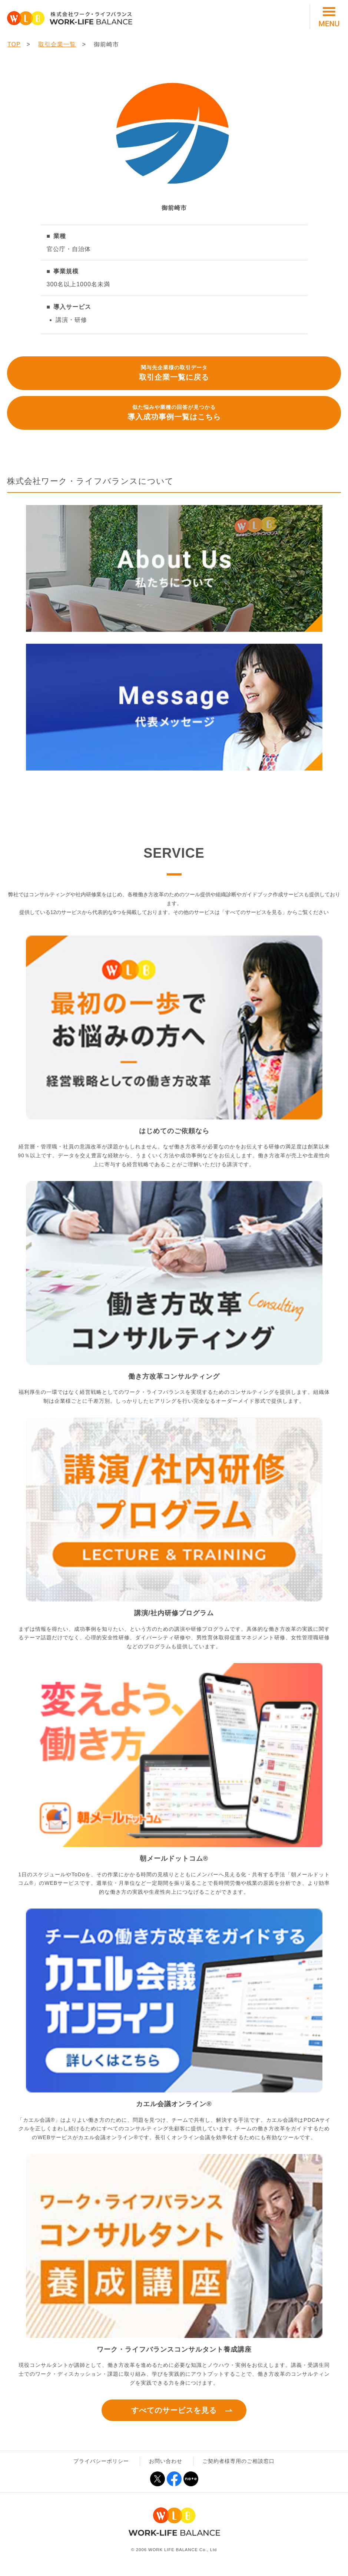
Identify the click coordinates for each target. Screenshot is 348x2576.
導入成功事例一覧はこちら (174, 412)
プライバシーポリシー (101, 2461)
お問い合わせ (165, 2461)
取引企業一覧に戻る (174, 372)
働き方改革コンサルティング (174, 1376)
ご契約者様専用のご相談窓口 (238, 2461)
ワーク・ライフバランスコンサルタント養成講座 (174, 2349)
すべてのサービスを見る (174, 2410)
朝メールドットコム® (174, 1858)
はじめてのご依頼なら (174, 1131)
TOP (14, 44)
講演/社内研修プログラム (174, 1613)
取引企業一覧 (57, 44)
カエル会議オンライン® (174, 2104)
